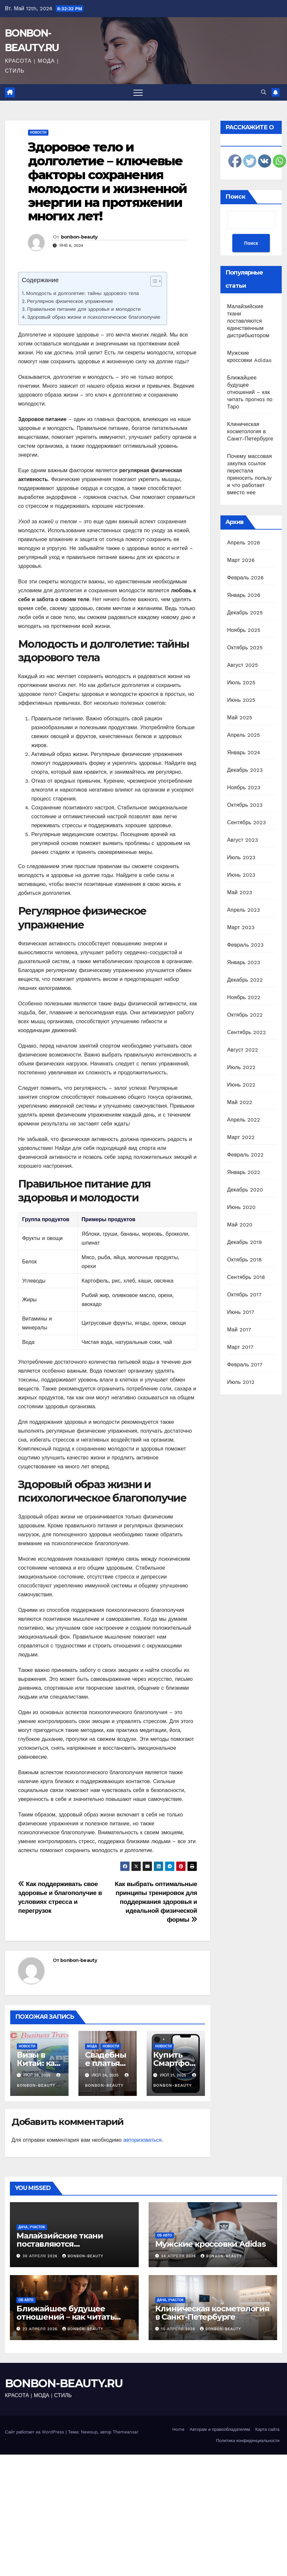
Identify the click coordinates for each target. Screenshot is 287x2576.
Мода (92, 2046)
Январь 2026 (243, 595)
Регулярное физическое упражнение (70, 301)
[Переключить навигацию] (138, 92)
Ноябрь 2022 (243, 997)
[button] (263, 92)
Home (178, 2429)
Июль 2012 (240, 1382)
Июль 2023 (241, 857)
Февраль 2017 (244, 1364)
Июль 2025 (241, 682)
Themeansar (125, 2431)
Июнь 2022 (241, 1085)
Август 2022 (242, 1050)
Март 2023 (240, 927)
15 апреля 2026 (179, 2329)
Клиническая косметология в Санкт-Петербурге (250, 431)
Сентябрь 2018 (246, 1277)
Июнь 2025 (241, 700)
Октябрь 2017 (244, 1294)
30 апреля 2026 (41, 2256)
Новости (38, 132)
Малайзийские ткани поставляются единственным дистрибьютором (248, 321)
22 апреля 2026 (41, 2329)
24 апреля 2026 (179, 2256)
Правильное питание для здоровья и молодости (84, 309)
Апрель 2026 (243, 542)
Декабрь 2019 (244, 1242)
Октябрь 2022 (245, 1015)
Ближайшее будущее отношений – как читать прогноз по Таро (250, 392)
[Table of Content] (156, 281)
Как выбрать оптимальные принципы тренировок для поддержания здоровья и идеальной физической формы (156, 1901)
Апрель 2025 (243, 735)
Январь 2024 (243, 752)
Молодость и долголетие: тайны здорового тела (82, 293)
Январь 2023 (243, 962)
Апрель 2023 (243, 910)
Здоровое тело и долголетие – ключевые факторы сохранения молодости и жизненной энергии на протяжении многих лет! (107, 181)
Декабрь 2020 (245, 1190)
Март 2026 (241, 560)
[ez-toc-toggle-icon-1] (152, 282)
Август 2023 (242, 840)
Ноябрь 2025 (243, 630)
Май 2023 (239, 892)
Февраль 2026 (245, 577)
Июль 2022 (241, 1067)
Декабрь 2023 (245, 770)
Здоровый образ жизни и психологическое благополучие (93, 317)
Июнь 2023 (241, 875)
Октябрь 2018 (244, 1259)
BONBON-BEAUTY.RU (64, 2383)
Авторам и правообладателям (220, 2429)
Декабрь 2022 (245, 980)
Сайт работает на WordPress (35, 2431)
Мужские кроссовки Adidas (210, 2244)
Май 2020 (239, 1225)
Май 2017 (239, 1329)
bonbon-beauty (79, 237)
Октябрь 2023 (245, 805)
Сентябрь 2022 (246, 1032)
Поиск (235, 196)
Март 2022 (240, 1137)
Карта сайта (267, 2429)
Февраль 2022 (245, 1155)
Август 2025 (242, 665)
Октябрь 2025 (245, 647)
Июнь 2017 (240, 1312)
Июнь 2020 (241, 1207)
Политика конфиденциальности (247, 2440)
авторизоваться (142, 2140)
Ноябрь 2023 (243, 787)
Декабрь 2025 (245, 612)
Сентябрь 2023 (246, 822)
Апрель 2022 (243, 1120)
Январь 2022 (243, 1172)
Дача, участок (31, 2227)
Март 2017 (240, 1347)
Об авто (164, 2235)
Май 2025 (239, 717)
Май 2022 (239, 1102)
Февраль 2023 (245, 945)
